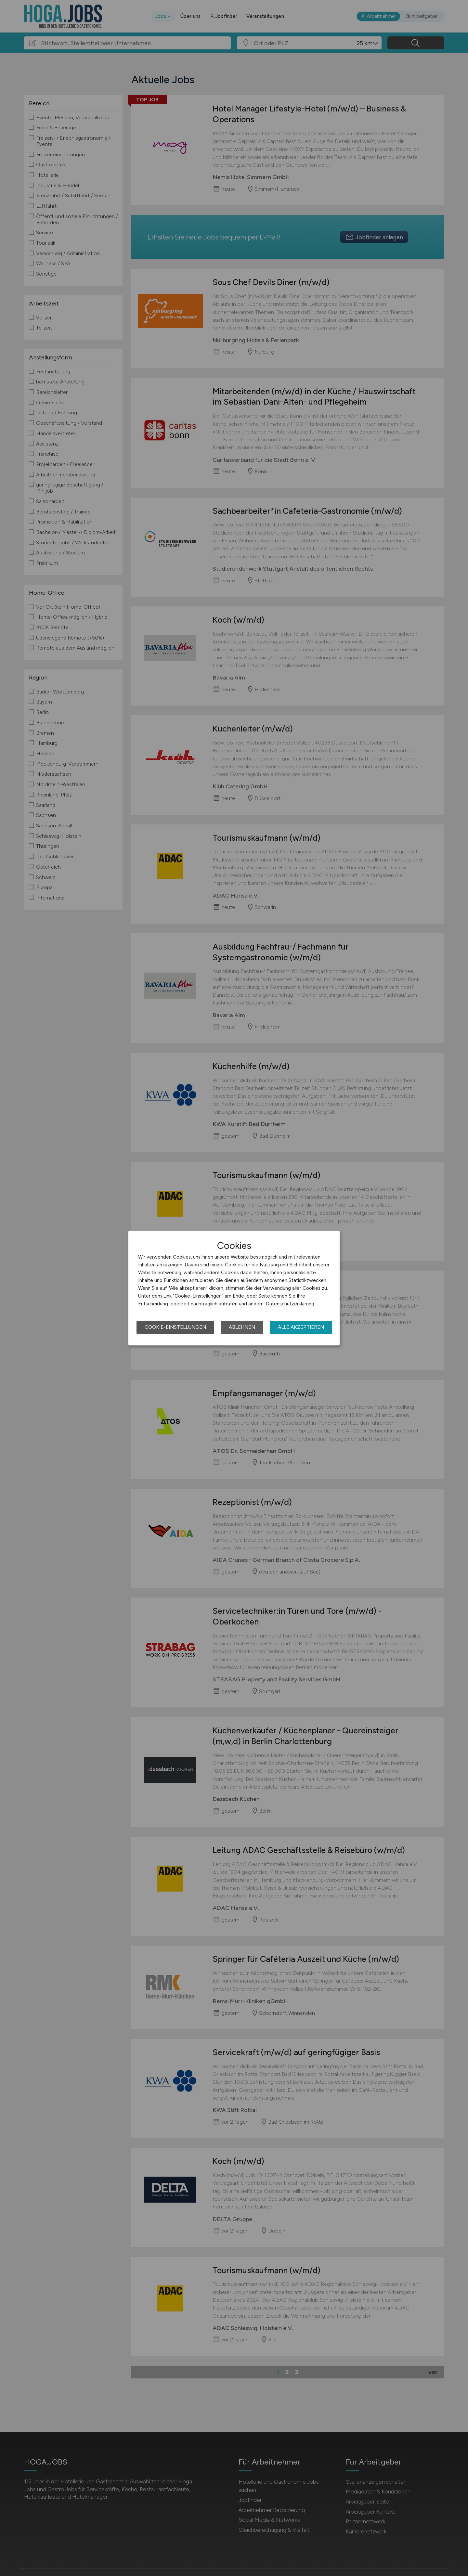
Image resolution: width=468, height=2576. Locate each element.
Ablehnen (242, 1327)
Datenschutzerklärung (290, 1304)
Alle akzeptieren (301, 1327)
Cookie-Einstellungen (175, 1327)
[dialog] (234, 1288)
